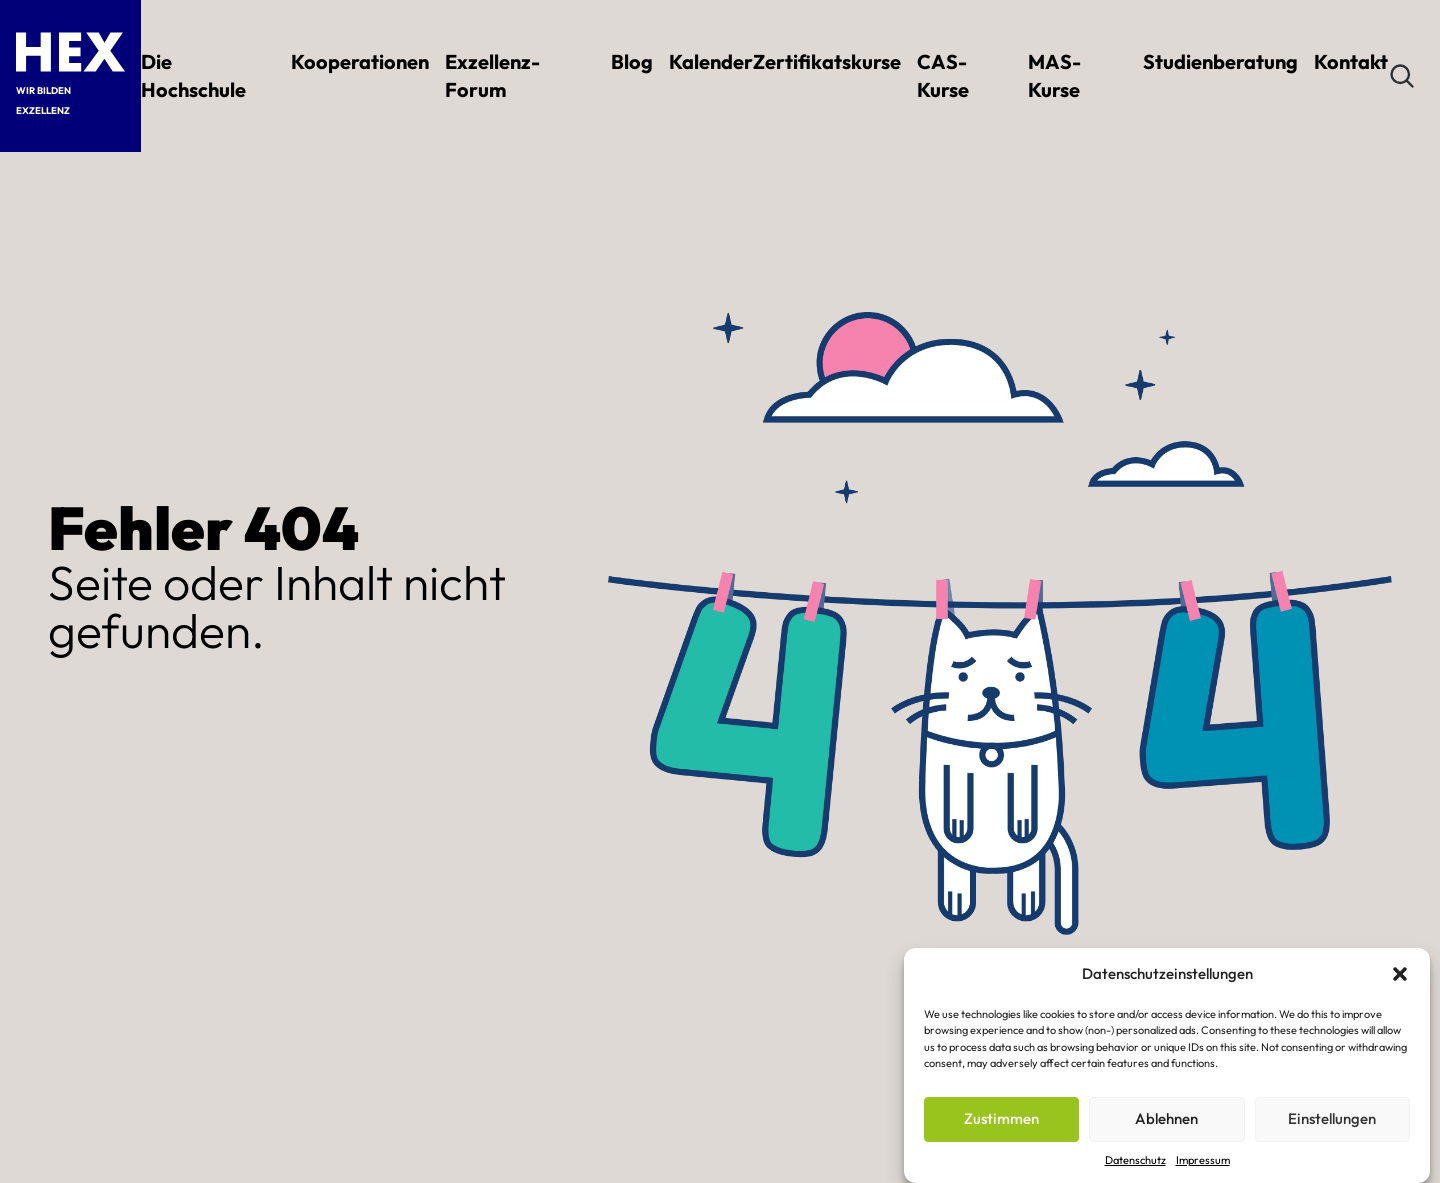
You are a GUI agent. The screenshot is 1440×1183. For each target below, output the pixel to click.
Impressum (1203, 1160)
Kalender (711, 61)
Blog (632, 61)
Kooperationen (360, 61)
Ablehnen (1166, 1118)
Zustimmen (1001, 1118)
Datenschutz (1135, 1160)
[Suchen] (1402, 76)
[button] (1400, 974)
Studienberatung (1220, 61)
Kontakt (1351, 61)
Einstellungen (1332, 1118)
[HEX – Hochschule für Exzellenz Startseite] (70, 52)
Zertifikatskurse (827, 61)
